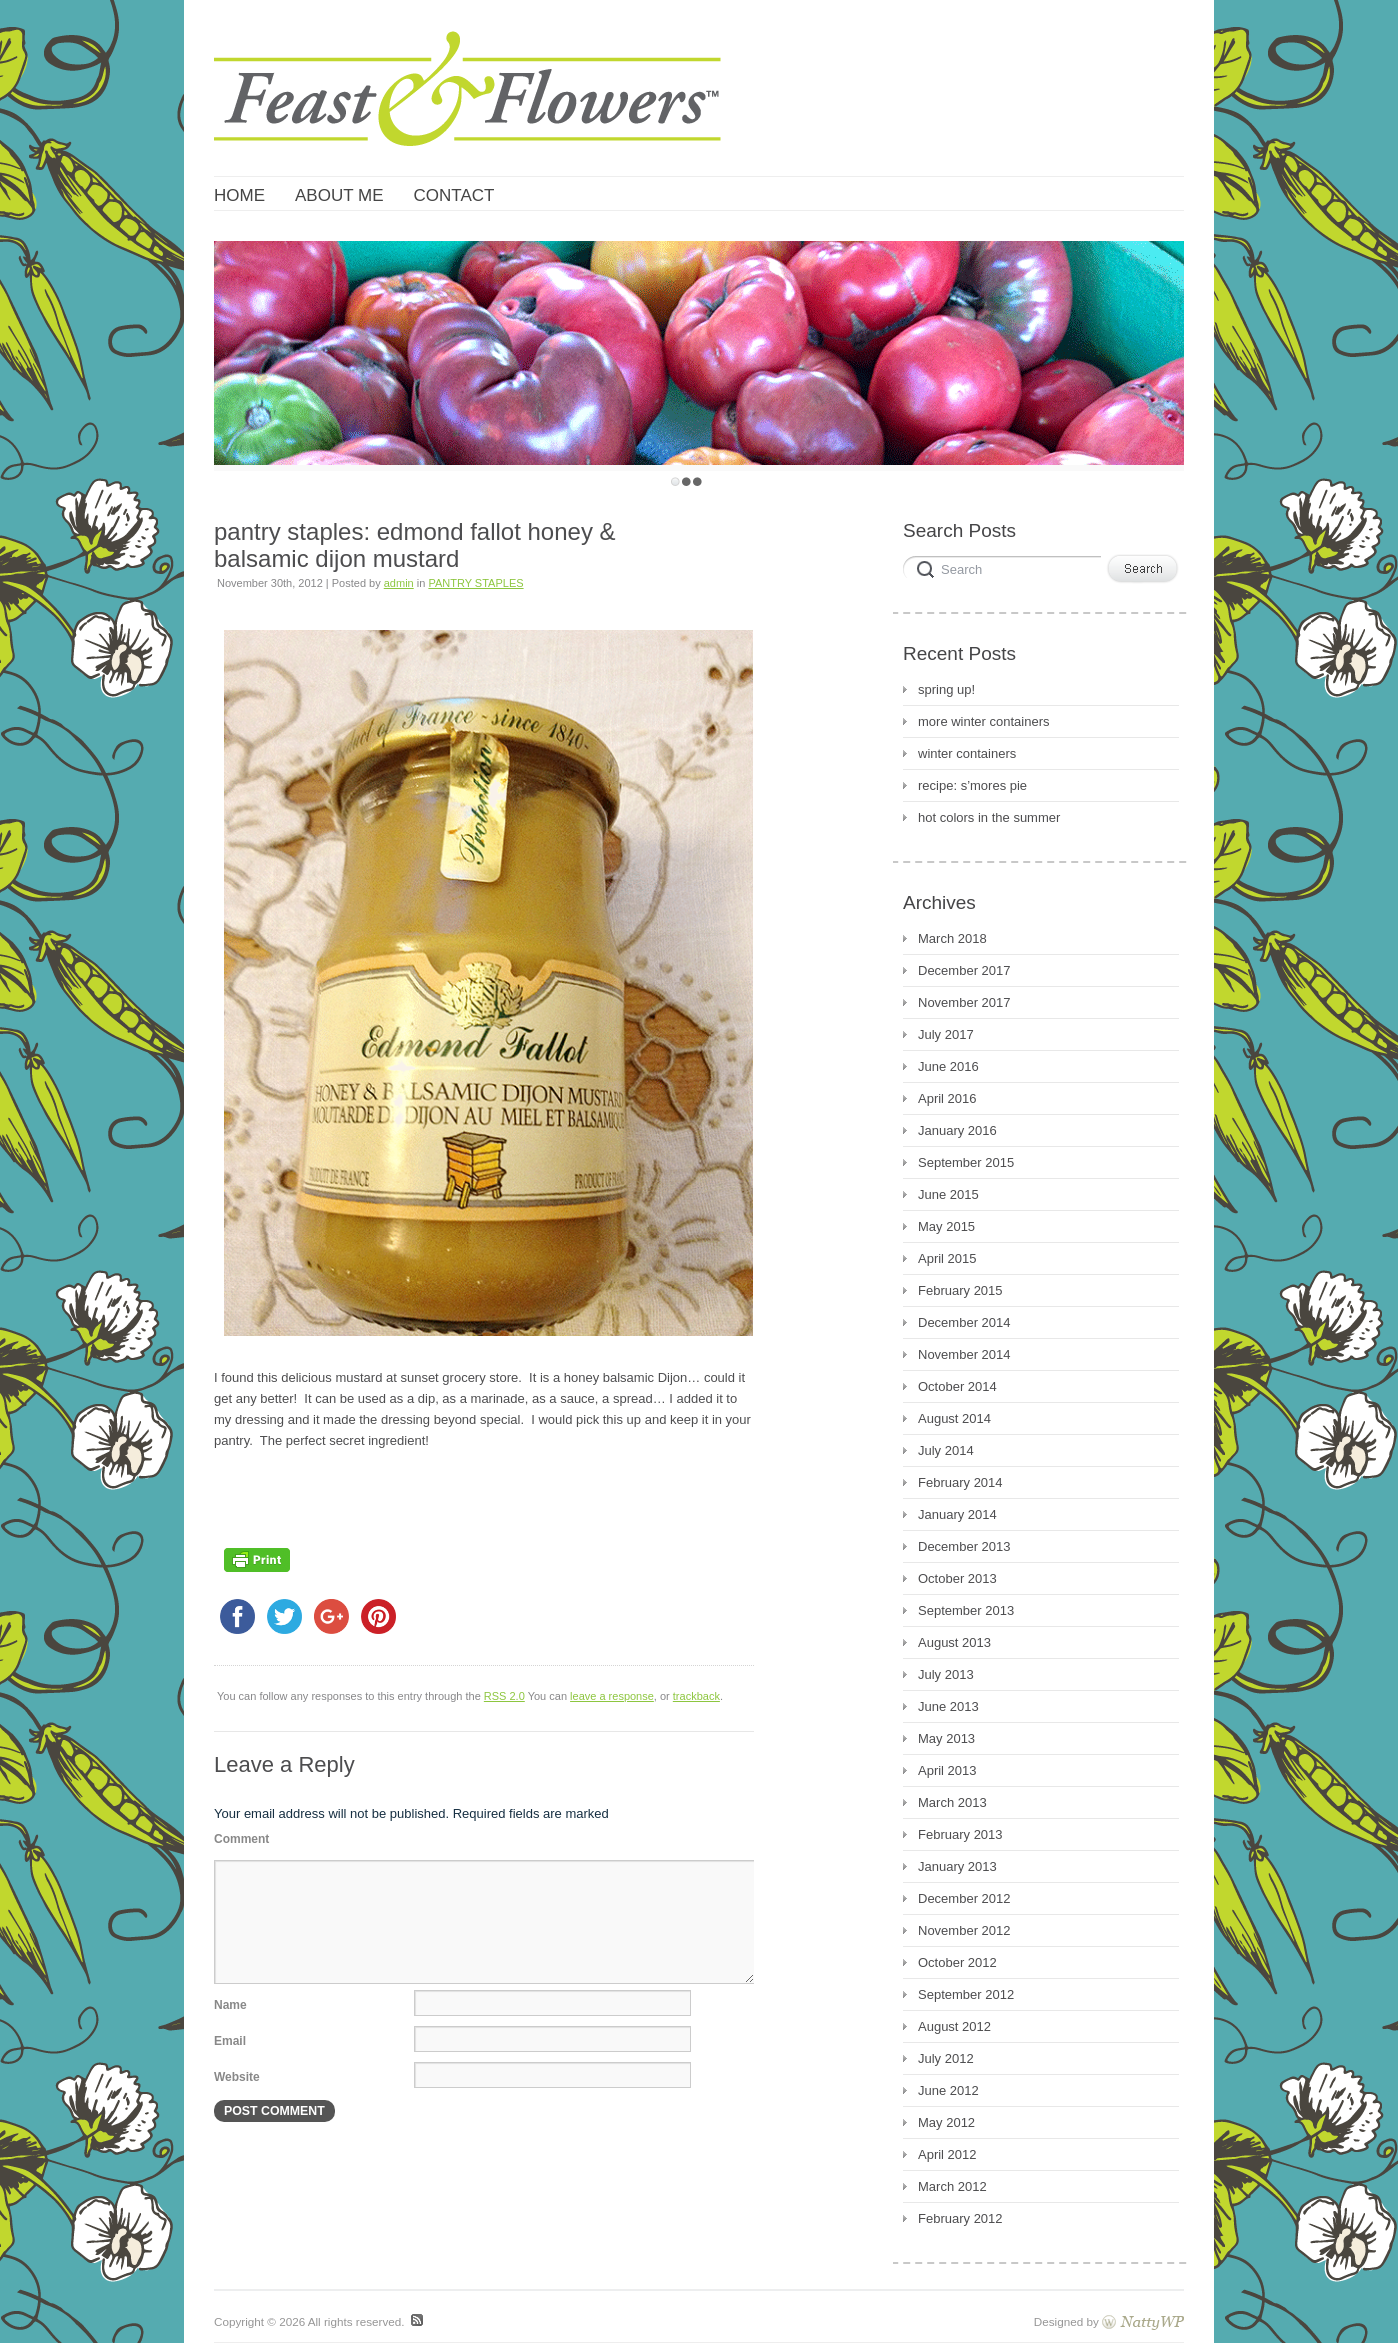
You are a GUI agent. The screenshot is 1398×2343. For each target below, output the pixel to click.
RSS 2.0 (504, 1696)
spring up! (946, 689)
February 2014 (960, 1482)
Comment (241, 1839)
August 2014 (954, 1418)
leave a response (612, 1696)
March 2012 (952, 2186)
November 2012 (964, 1930)
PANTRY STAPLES (475, 583)
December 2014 (964, 1322)
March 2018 (952, 938)
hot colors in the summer (989, 817)
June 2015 (948, 1194)
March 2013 (952, 1802)
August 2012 (954, 2026)
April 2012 (947, 2154)
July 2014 (946, 1450)
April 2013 (947, 1770)
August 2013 (954, 1642)
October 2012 (957, 1962)
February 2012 (960, 2218)
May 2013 (946, 1738)
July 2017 (946, 1034)
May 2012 (946, 2122)
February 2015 (960, 1290)
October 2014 (957, 1386)
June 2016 (948, 1066)
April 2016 (947, 1098)
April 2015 (947, 1258)
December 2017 (964, 970)
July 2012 (946, 2058)
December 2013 (964, 1546)
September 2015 (966, 1162)
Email (230, 2041)
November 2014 (964, 1354)
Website (237, 2077)
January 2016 (957, 1130)
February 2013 (960, 1834)
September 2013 (966, 1610)
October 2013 (957, 1578)
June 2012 (948, 2090)
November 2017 (964, 1002)
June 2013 (948, 1706)
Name (230, 2005)
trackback (696, 1696)
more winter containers (984, 721)
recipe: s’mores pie (972, 785)
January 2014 (957, 1514)
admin (399, 583)
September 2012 (966, 1994)
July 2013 (946, 1674)
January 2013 (957, 1866)
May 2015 (946, 1226)
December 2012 (964, 1898)
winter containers (967, 753)
